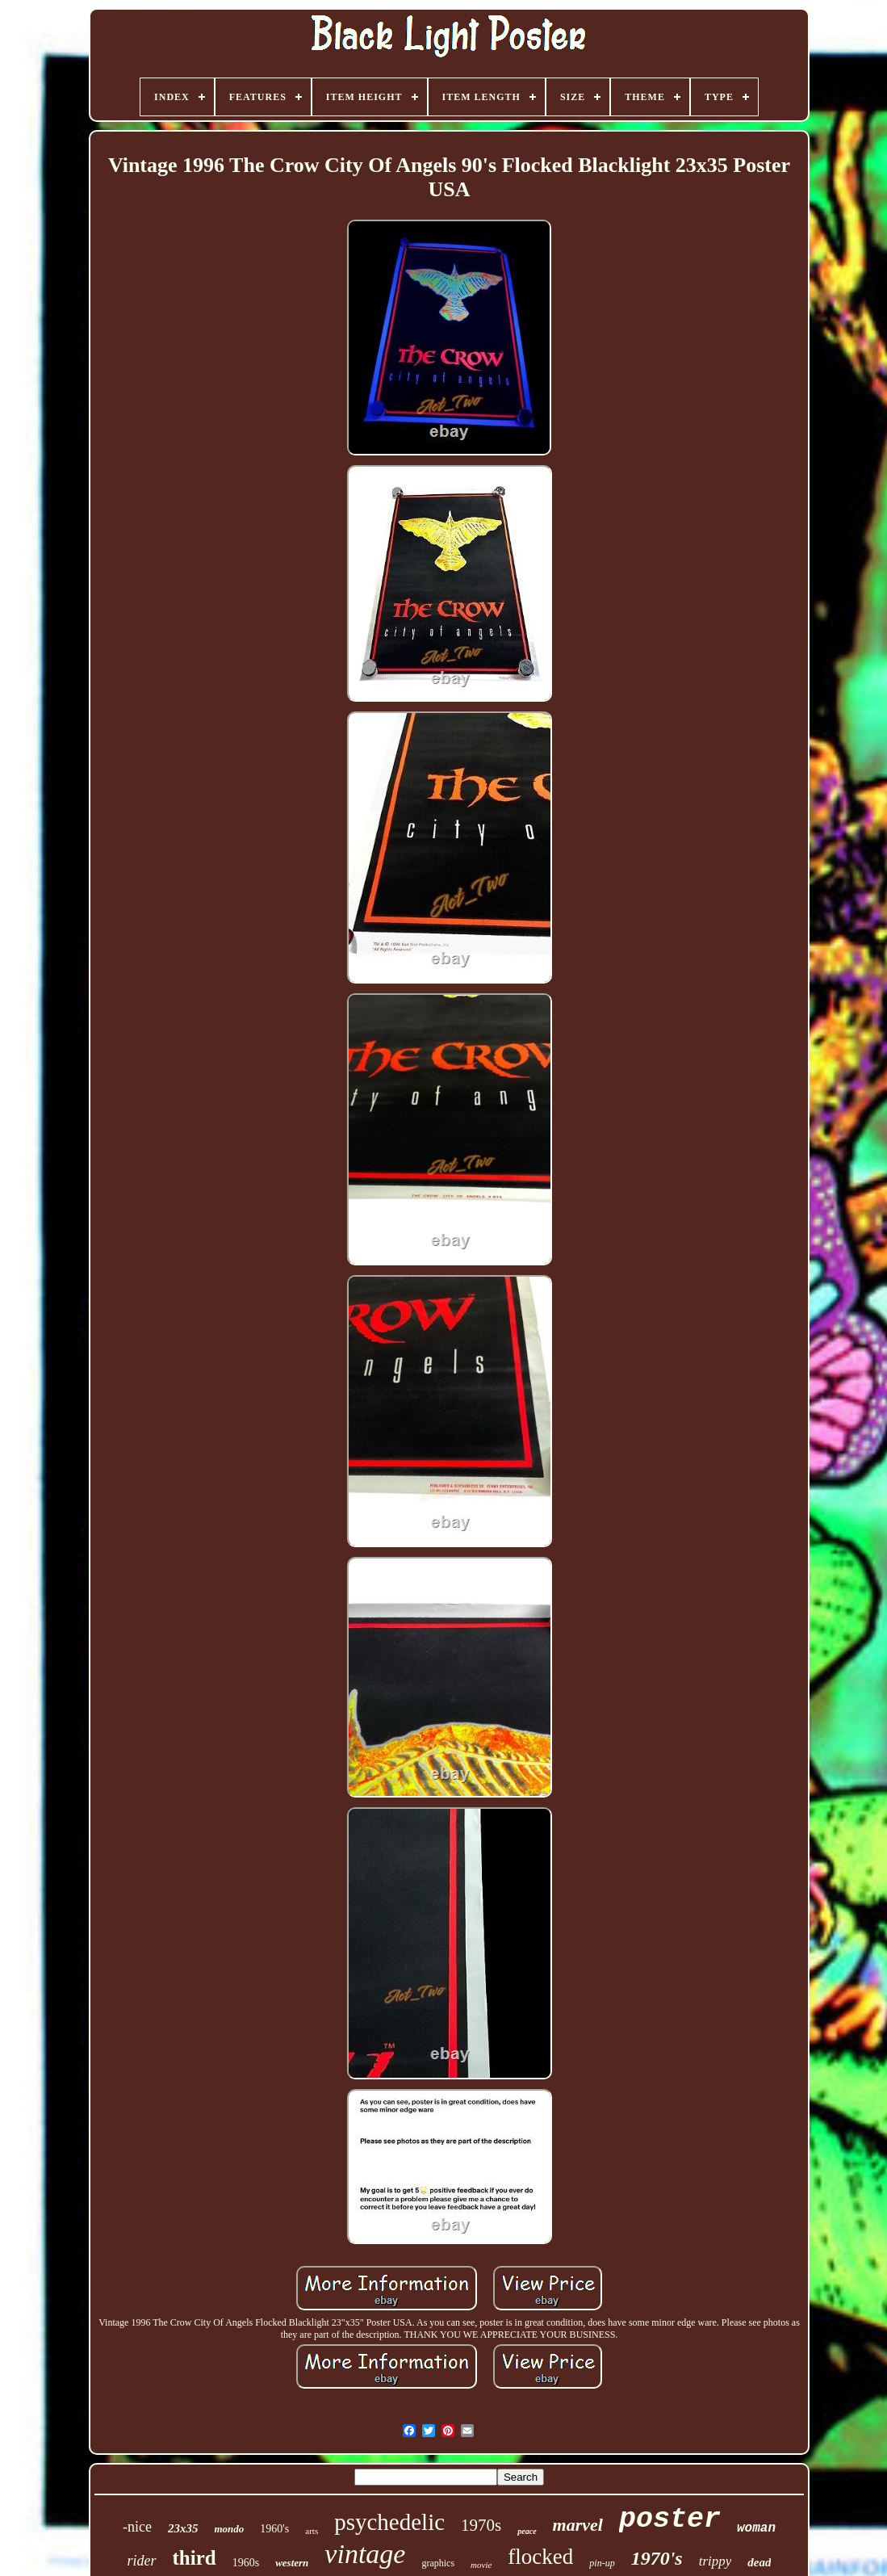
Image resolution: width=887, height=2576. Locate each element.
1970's (657, 2558)
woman (756, 2528)
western (291, 2563)
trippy (715, 2561)
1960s (245, 2563)
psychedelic (389, 2522)
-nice (137, 2527)
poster (670, 2519)
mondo (229, 2529)
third (194, 2558)
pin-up (601, 2563)
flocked (540, 2557)
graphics (437, 2563)
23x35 (183, 2528)
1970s (481, 2525)
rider (142, 2561)
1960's (274, 2529)
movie (481, 2565)
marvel (578, 2525)
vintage (364, 2554)
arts (311, 2531)
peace (526, 2531)
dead (759, 2562)
